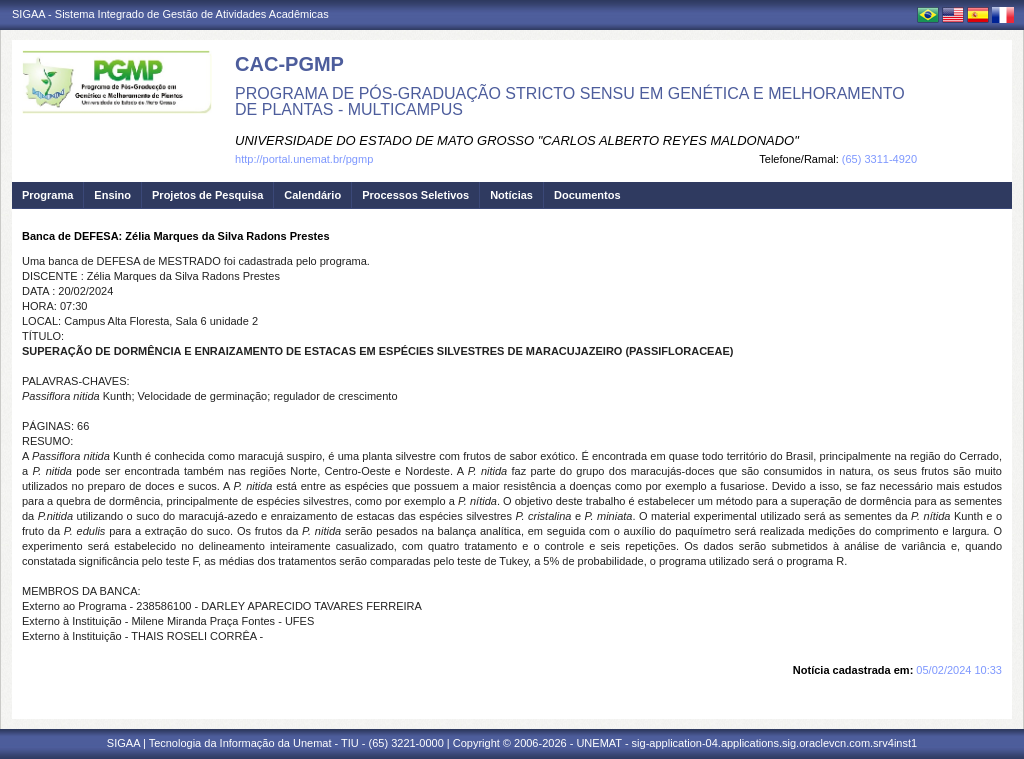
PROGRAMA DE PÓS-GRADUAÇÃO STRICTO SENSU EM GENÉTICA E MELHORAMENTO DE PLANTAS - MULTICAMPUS (570, 101)
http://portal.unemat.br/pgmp (304, 159)
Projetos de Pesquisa (207, 195)
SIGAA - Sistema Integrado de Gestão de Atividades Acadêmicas (170, 14)
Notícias (511, 195)
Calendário (312, 195)
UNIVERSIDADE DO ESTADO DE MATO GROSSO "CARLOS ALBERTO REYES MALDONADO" (517, 140)
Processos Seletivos (415, 195)
